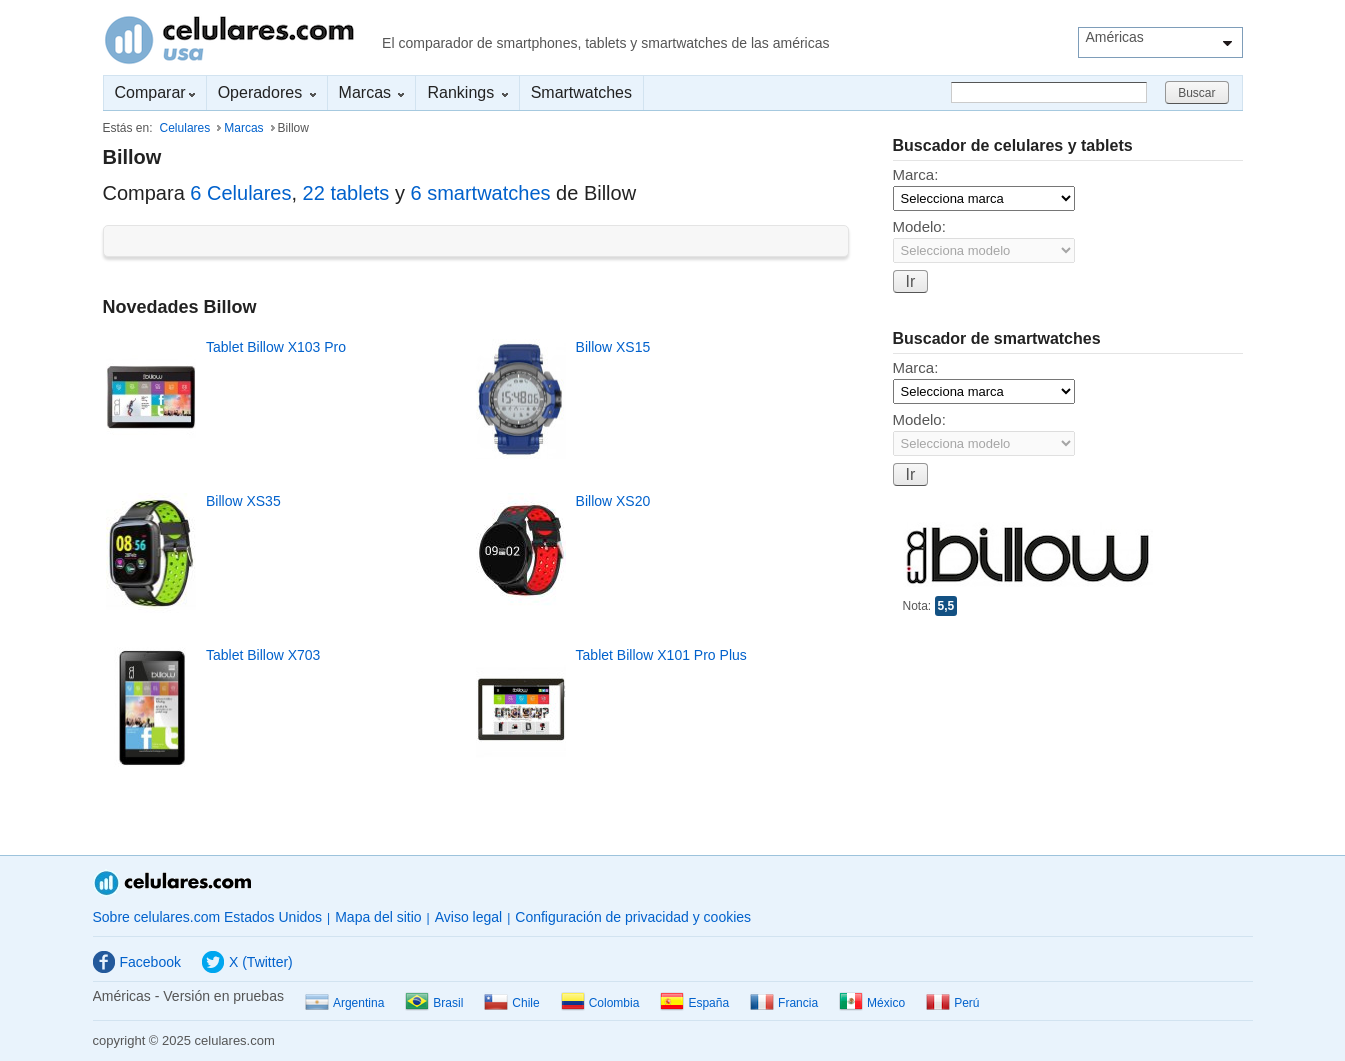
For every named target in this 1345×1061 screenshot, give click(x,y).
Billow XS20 (613, 501)
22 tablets (346, 193)
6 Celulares (240, 193)
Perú (952, 1003)
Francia (784, 1003)
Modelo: (919, 226)
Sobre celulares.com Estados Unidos (208, 917)
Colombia (600, 1003)
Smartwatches (581, 92)
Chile (511, 1003)
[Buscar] (1049, 92)
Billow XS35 (243, 501)
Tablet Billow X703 (263, 655)
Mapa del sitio (378, 917)
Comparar (155, 92)
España (694, 1003)
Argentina (344, 1003)
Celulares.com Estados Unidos (229, 40)
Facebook (137, 962)
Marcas (372, 92)
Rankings (467, 92)
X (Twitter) (247, 962)
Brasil (434, 1003)
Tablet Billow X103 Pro (276, 347)
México (872, 1003)
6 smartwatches (480, 193)
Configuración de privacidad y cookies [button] (633, 917)
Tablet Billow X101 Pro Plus (661, 655)
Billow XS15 (613, 347)
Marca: (916, 174)
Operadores (267, 92)
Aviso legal (468, 917)
